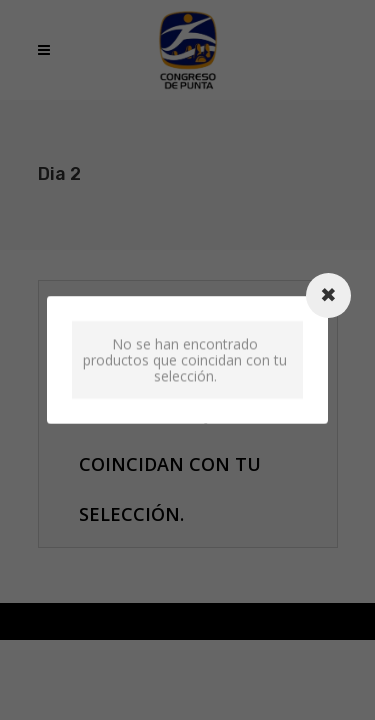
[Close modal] (328, 295)
